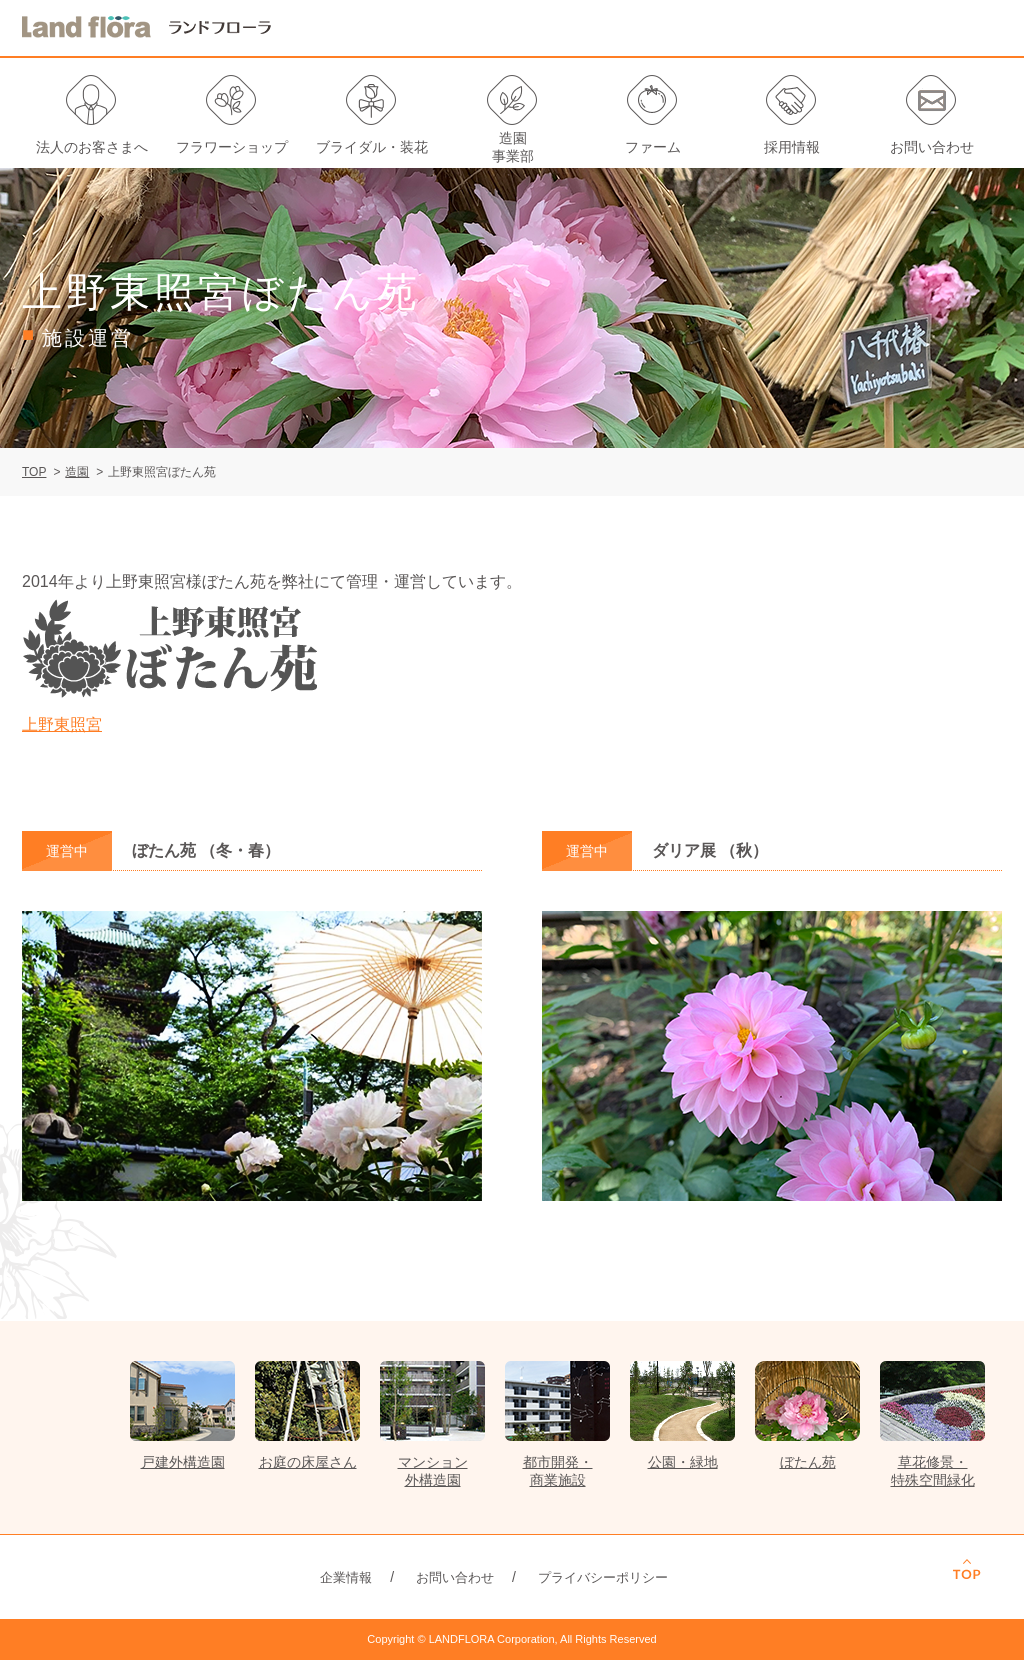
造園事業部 (513, 147)
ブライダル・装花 (372, 147)
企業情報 (346, 1577)
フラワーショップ (232, 147)
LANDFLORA (147, 27)
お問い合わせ (932, 147)
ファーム (653, 147)
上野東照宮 (62, 724)
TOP (34, 472)
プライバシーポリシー (603, 1577)
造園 (77, 472)
